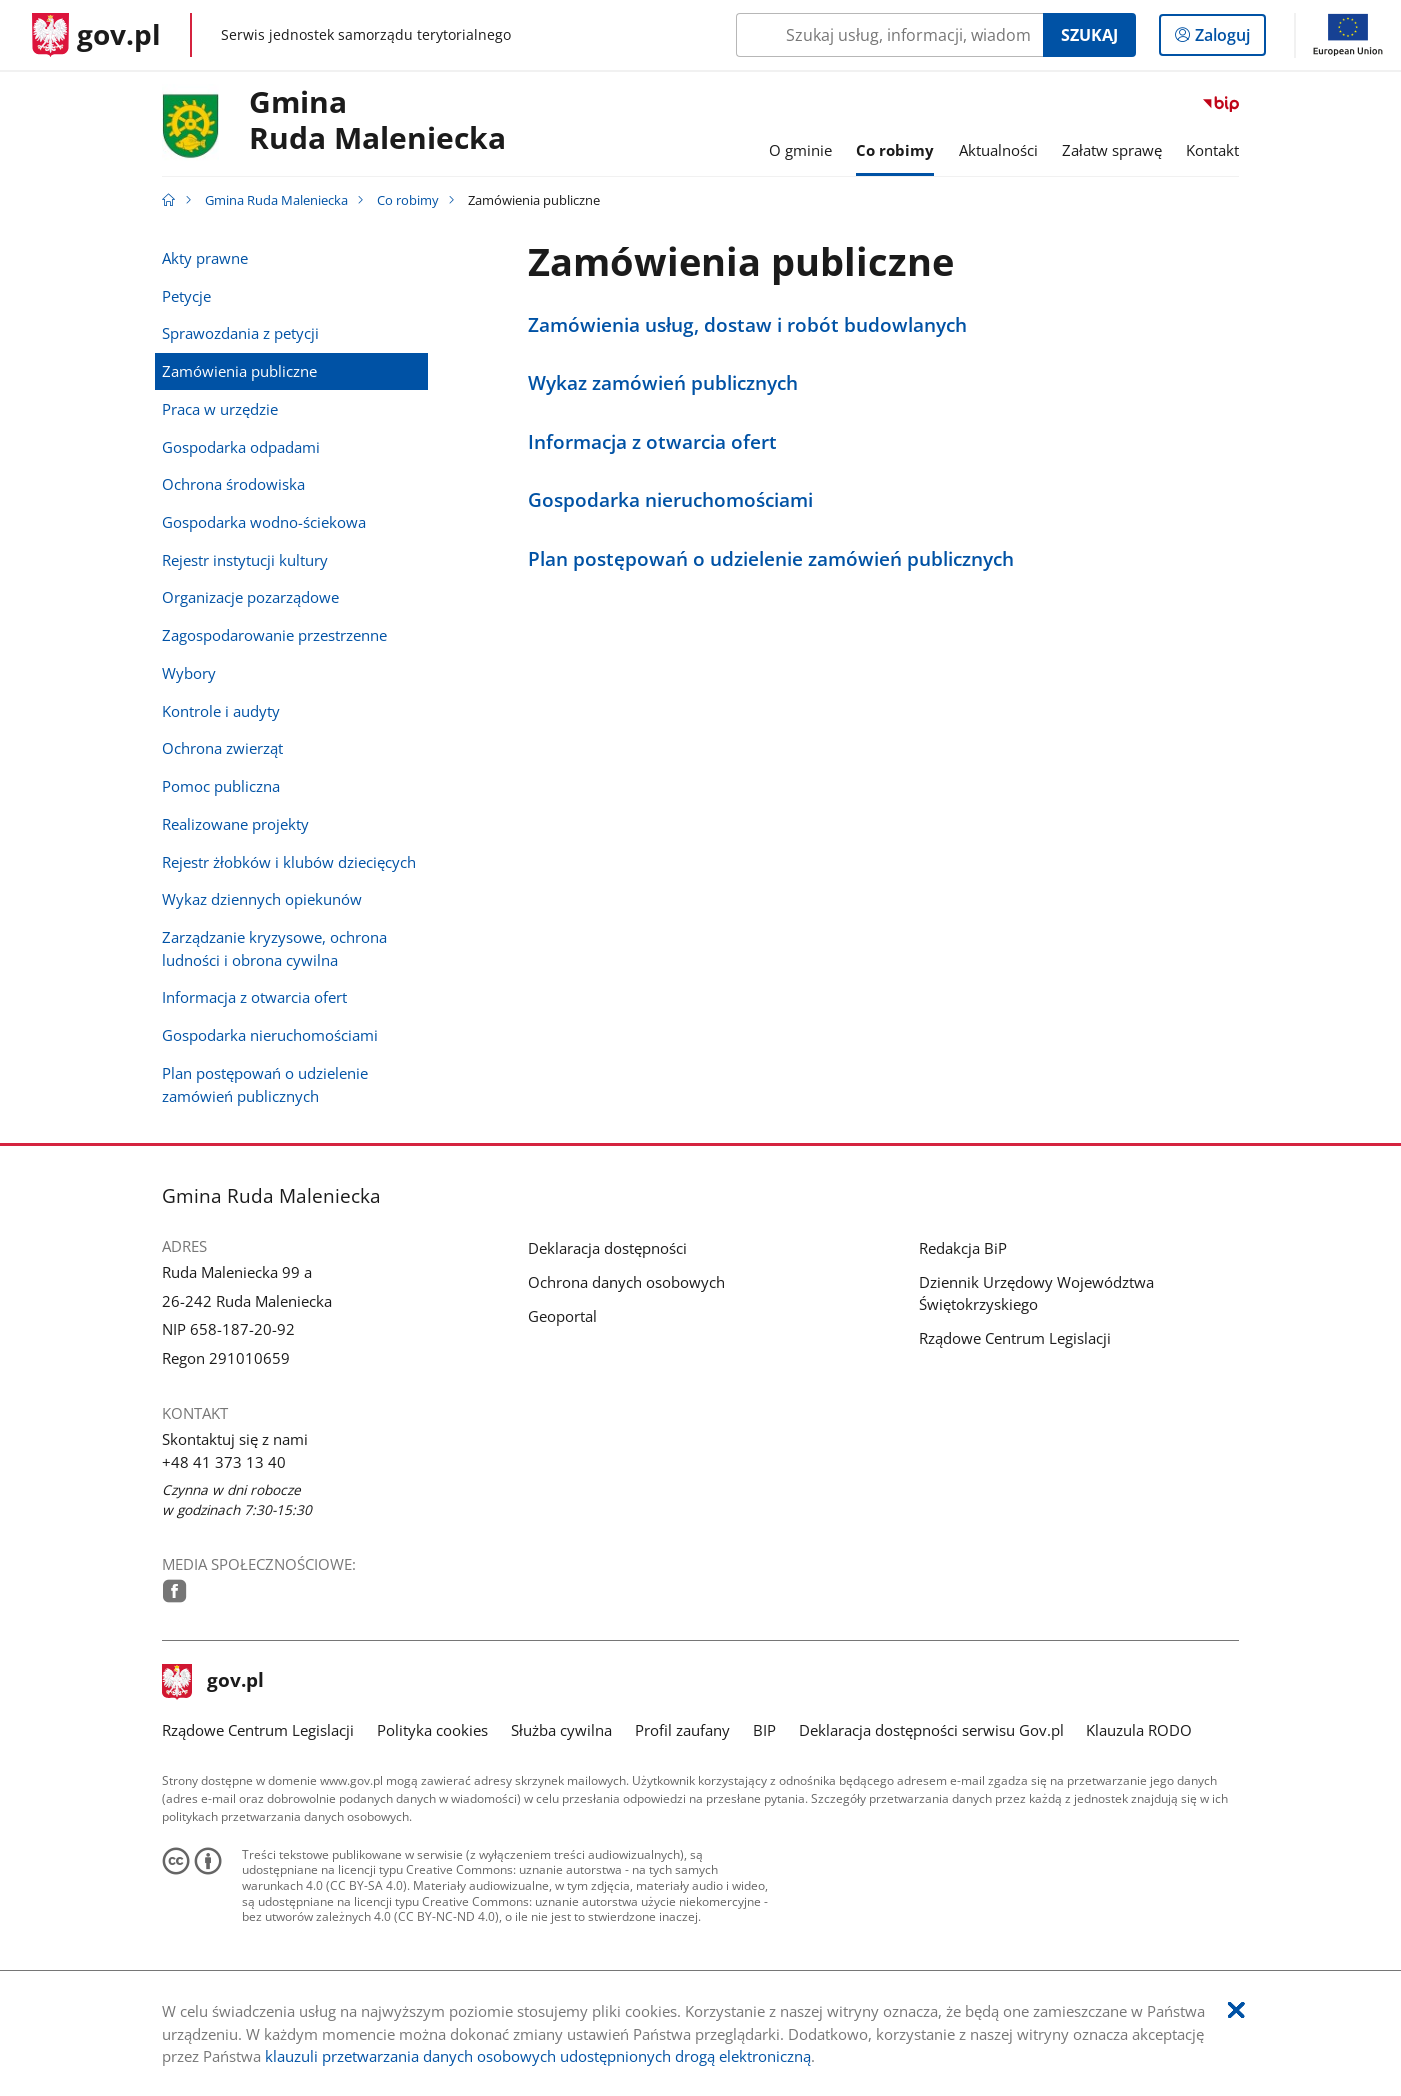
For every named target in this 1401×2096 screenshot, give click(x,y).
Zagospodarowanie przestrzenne (274, 635)
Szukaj (1089, 35)
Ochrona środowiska (233, 484)
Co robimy (408, 200)
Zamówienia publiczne (239, 371)
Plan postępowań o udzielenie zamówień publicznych (265, 1084)
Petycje (186, 296)
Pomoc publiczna (221, 786)
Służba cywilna (561, 1730)
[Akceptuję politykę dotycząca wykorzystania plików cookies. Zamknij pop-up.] (1236, 2010)
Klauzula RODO (1139, 1730)
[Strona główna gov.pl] (96, 35)
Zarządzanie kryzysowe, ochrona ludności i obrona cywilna (274, 948)
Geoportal (562, 1316)
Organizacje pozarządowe (250, 597)
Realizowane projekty (235, 824)
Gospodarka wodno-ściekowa (264, 522)
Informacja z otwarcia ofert (254, 997)
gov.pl (213, 1682)
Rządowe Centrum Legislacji (1015, 1338)
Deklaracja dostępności (607, 1248)
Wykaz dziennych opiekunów (262, 899)
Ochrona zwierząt (222, 748)
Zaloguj (1228, 39)
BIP (764, 1730)
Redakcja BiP (963, 1248)
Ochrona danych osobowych (626, 1282)
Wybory (189, 673)
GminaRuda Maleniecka (377, 121)
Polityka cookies (432, 1730)
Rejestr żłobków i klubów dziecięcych (289, 862)
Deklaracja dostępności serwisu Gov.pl (931, 1730)
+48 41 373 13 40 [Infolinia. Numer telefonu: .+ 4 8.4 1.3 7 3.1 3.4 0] (224, 1462)
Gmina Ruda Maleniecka (276, 200)
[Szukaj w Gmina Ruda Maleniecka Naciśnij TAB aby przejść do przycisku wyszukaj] (889, 35)
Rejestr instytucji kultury (245, 560)
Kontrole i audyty (221, 711)
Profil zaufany (682, 1730)
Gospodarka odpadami (241, 447)
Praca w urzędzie (220, 409)
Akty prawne (205, 258)
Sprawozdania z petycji (240, 333)
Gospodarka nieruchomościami (270, 1035)
